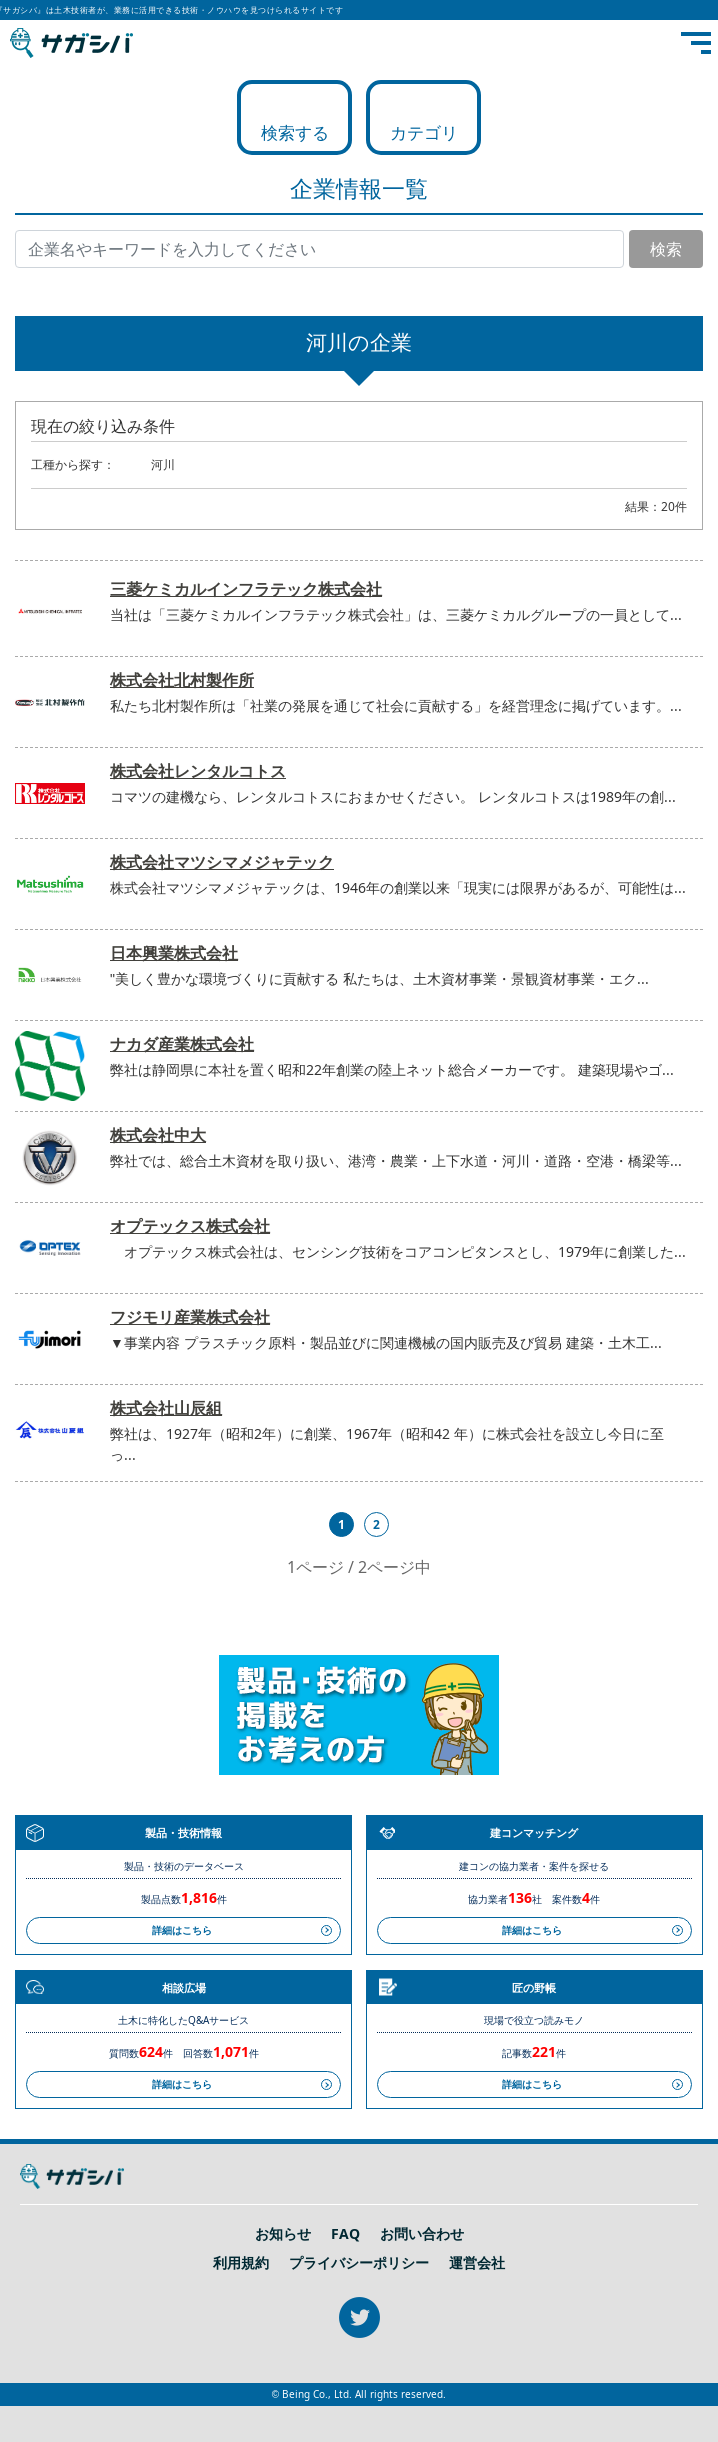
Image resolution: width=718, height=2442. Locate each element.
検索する (295, 132)
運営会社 (477, 2263)
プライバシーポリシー (359, 2263)
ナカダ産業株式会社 (182, 1044)
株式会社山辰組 (166, 1408)
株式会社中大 (158, 1135)
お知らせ (283, 2234)
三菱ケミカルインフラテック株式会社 (246, 589)
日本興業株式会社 (174, 953)
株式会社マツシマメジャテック (222, 862)
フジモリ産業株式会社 (190, 1317)
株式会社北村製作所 (182, 680)
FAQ (345, 2234)
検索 (666, 249)
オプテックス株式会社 (190, 1226)
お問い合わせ (422, 2234)
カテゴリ (424, 132)
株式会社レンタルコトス (198, 771)
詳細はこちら (182, 1930)
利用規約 (241, 2263)
